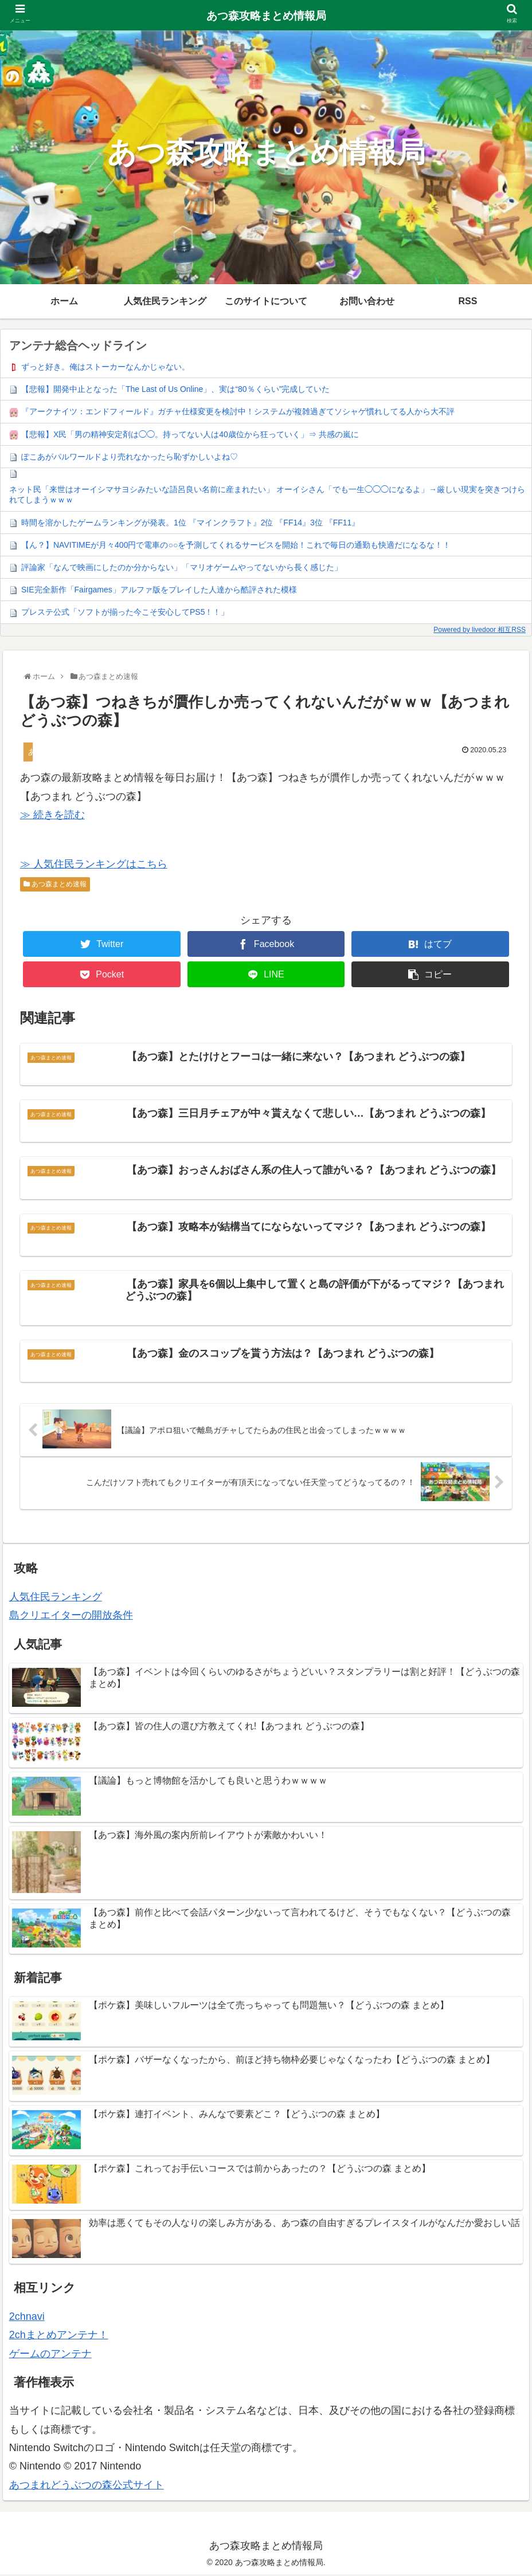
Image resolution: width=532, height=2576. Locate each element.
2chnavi (27, 2318)
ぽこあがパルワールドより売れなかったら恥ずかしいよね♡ (129, 456)
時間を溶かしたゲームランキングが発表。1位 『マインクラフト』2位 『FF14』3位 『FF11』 (190, 522)
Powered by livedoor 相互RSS (479, 630)
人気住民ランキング (55, 1598)
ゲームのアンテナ (50, 2355)
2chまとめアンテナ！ (58, 2336)
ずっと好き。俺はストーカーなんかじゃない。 (105, 366)
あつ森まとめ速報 (55, 884)
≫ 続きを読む (52, 814)
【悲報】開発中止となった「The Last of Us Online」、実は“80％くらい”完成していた (175, 389)
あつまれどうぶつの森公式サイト (86, 2486)
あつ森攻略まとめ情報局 (266, 16)
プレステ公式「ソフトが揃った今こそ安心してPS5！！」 (125, 611)
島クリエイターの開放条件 (71, 1617)
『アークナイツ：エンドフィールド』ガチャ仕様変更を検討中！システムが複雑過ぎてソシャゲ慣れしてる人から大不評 (238, 411)
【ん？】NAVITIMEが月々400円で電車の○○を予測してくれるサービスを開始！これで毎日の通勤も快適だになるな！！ (236, 544)
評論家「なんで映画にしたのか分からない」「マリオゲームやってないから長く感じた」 (181, 567)
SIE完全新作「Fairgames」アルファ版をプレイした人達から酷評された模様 (159, 589)
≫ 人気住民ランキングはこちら (93, 864)
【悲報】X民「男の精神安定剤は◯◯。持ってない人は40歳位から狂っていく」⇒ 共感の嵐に (190, 434)
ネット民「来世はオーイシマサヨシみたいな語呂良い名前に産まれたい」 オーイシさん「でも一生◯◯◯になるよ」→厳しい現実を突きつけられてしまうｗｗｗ (267, 494)
